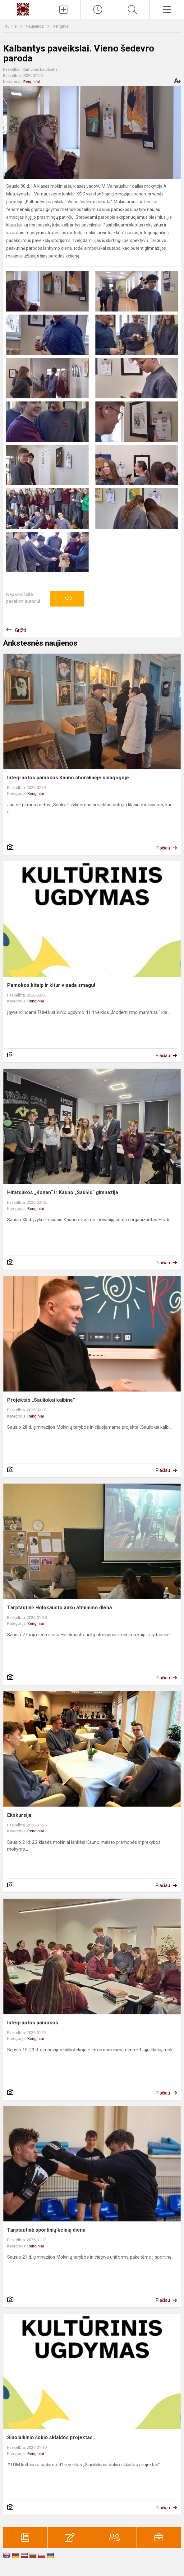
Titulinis (10, 26)
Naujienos (35, 26)
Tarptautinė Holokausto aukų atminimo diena (59, 1608)
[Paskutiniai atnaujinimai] (98, 9)
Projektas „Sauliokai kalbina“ (41, 1400)
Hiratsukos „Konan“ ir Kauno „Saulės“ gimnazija (62, 1192)
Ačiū (63, 598)
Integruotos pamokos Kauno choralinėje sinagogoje (68, 778)
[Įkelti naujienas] (63, 9)
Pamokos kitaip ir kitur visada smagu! (51, 985)
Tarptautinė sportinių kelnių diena (46, 2230)
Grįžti (20, 630)
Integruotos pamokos (32, 2023)
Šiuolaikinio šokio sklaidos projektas (50, 2437)
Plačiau (163, 847)
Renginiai (61, 26)
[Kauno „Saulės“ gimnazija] (23, 9)
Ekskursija (19, 1815)
